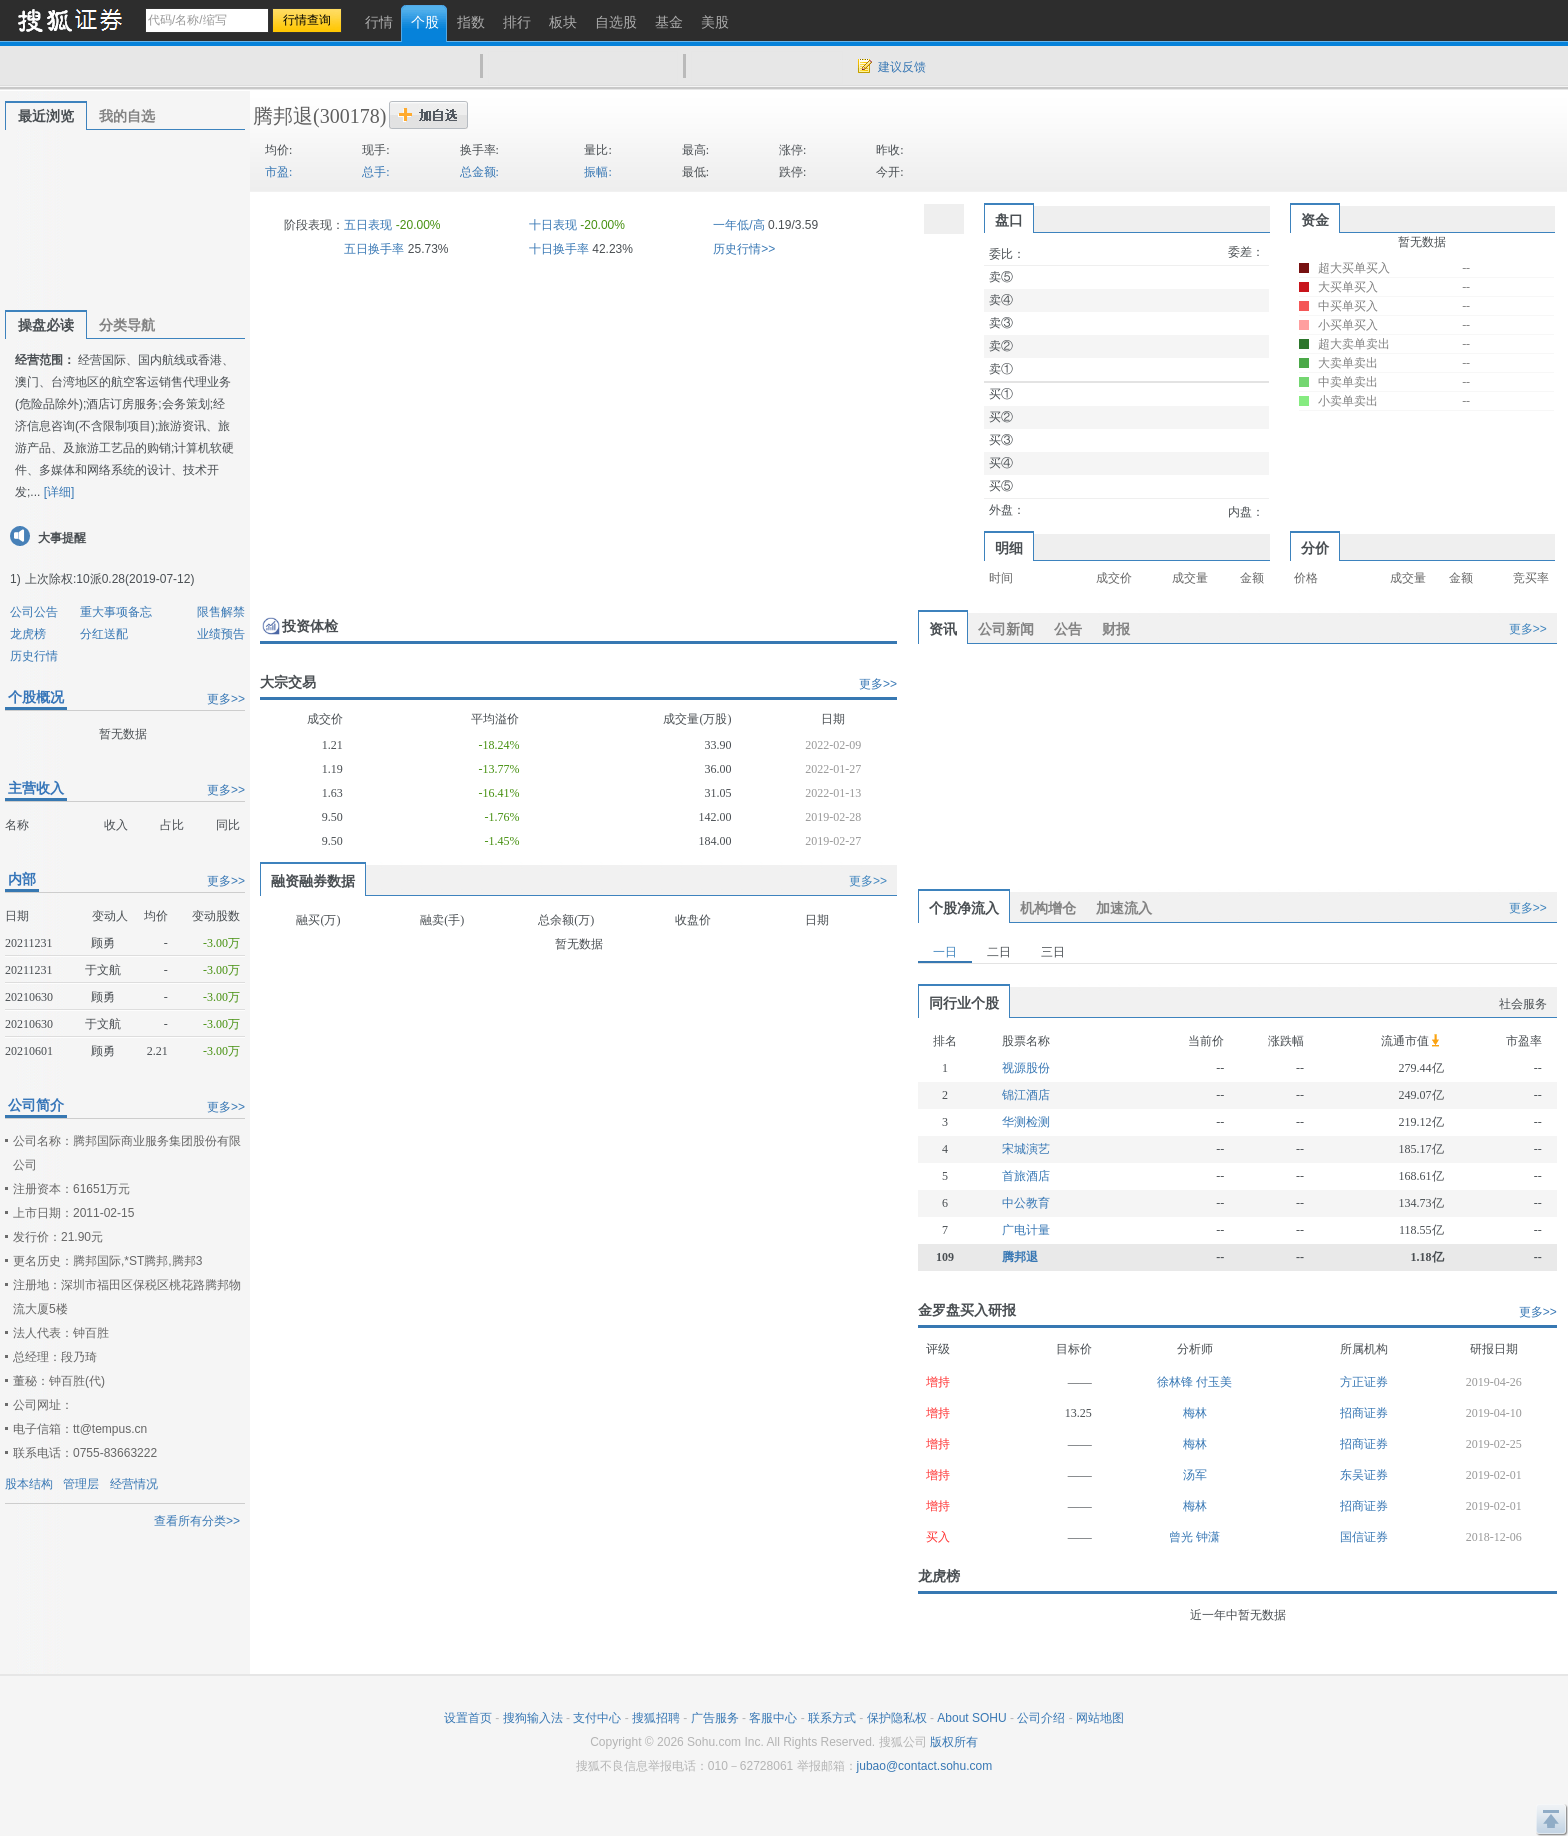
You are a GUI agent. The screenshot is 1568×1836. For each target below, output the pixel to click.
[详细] (59, 492)
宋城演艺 (1026, 1149)
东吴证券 (1364, 1475)
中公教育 (1026, 1203)
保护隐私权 (897, 1718)
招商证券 (1364, 1413)
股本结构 (29, 1484)
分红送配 (104, 634)
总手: (375, 172)
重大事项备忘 (116, 612)
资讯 (943, 629)
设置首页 (468, 1718)
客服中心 (773, 1718)
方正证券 (1364, 1382)
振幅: (597, 172)
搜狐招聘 (656, 1718)
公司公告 (34, 612)
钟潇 (1208, 1537)
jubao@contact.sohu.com (925, 1766)
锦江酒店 (1026, 1095)
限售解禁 (221, 612)
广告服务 (715, 1718)
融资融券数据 (313, 881)
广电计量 (1026, 1230)
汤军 (1195, 1475)
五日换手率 (374, 249)
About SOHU (971, 1718)
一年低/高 (738, 225)
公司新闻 (1006, 629)
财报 (1116, 629)
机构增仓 (1048, 908)
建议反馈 (902, 67)
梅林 (1195, 1413)
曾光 (1182, 1537)
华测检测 (1026, 1122)
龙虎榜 (28, 634)
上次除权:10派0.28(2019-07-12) (109, 579)
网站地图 (1100, 1718)
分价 (1315, 548)
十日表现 (553, 225)
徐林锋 (1176, 1382)
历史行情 (34, 656)
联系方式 (832, 1718)
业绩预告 (221, 634)
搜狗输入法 (533, 1718)
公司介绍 (1041, 1718)
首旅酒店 (1026, 1176)
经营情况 (134, 1484)
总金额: (479, 172)
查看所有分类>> (197, 1521)
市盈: (278, 172)
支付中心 (597, 1718)
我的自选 (127, 116)
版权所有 (954, 1742)
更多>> (226, 699)
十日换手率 (559, 249)
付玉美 (1214, 1382)
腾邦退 (283, 116)
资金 (1315, 220)
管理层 (81, 1484)
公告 (1068, 629)
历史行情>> (744, 249)
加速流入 (1124, 908)
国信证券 (1364, 1537)
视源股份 (1026, 1068)
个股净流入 (964, 908)
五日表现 (368, 225)
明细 (1009, 548)
